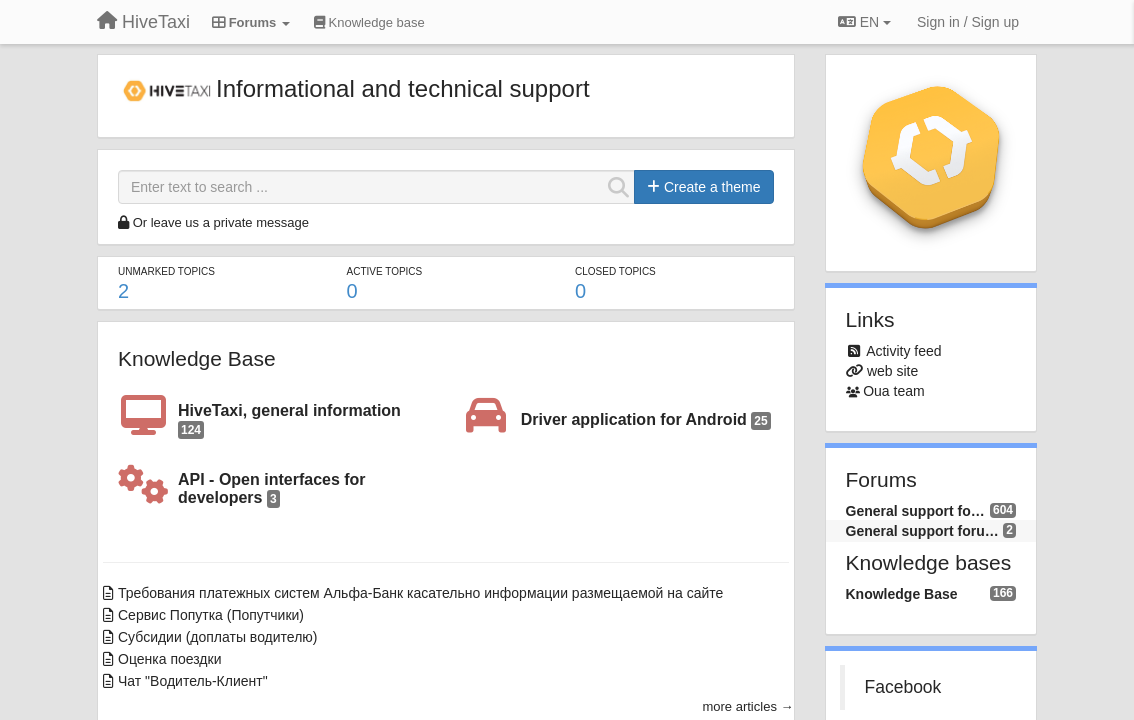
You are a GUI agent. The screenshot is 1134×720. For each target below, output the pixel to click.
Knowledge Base (197, 358)
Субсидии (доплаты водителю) (218, 637)
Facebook (903, 687)
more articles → (747, 706)
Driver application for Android (646, 420)
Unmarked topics (166, 271)
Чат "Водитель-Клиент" (193, 681)
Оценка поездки (169, 659)
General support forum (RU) (918, 511)
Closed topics (615, 271)
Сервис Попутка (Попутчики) (211, 615)
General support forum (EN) (925, 531)
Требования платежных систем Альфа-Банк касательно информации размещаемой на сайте (420, 593)
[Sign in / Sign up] (968, 22)
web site (892, 371)
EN (864, 22)
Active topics (385, 271)
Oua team (893, 391)
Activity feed (903, 351)
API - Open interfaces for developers (272, 489)
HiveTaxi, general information (289, 420)
